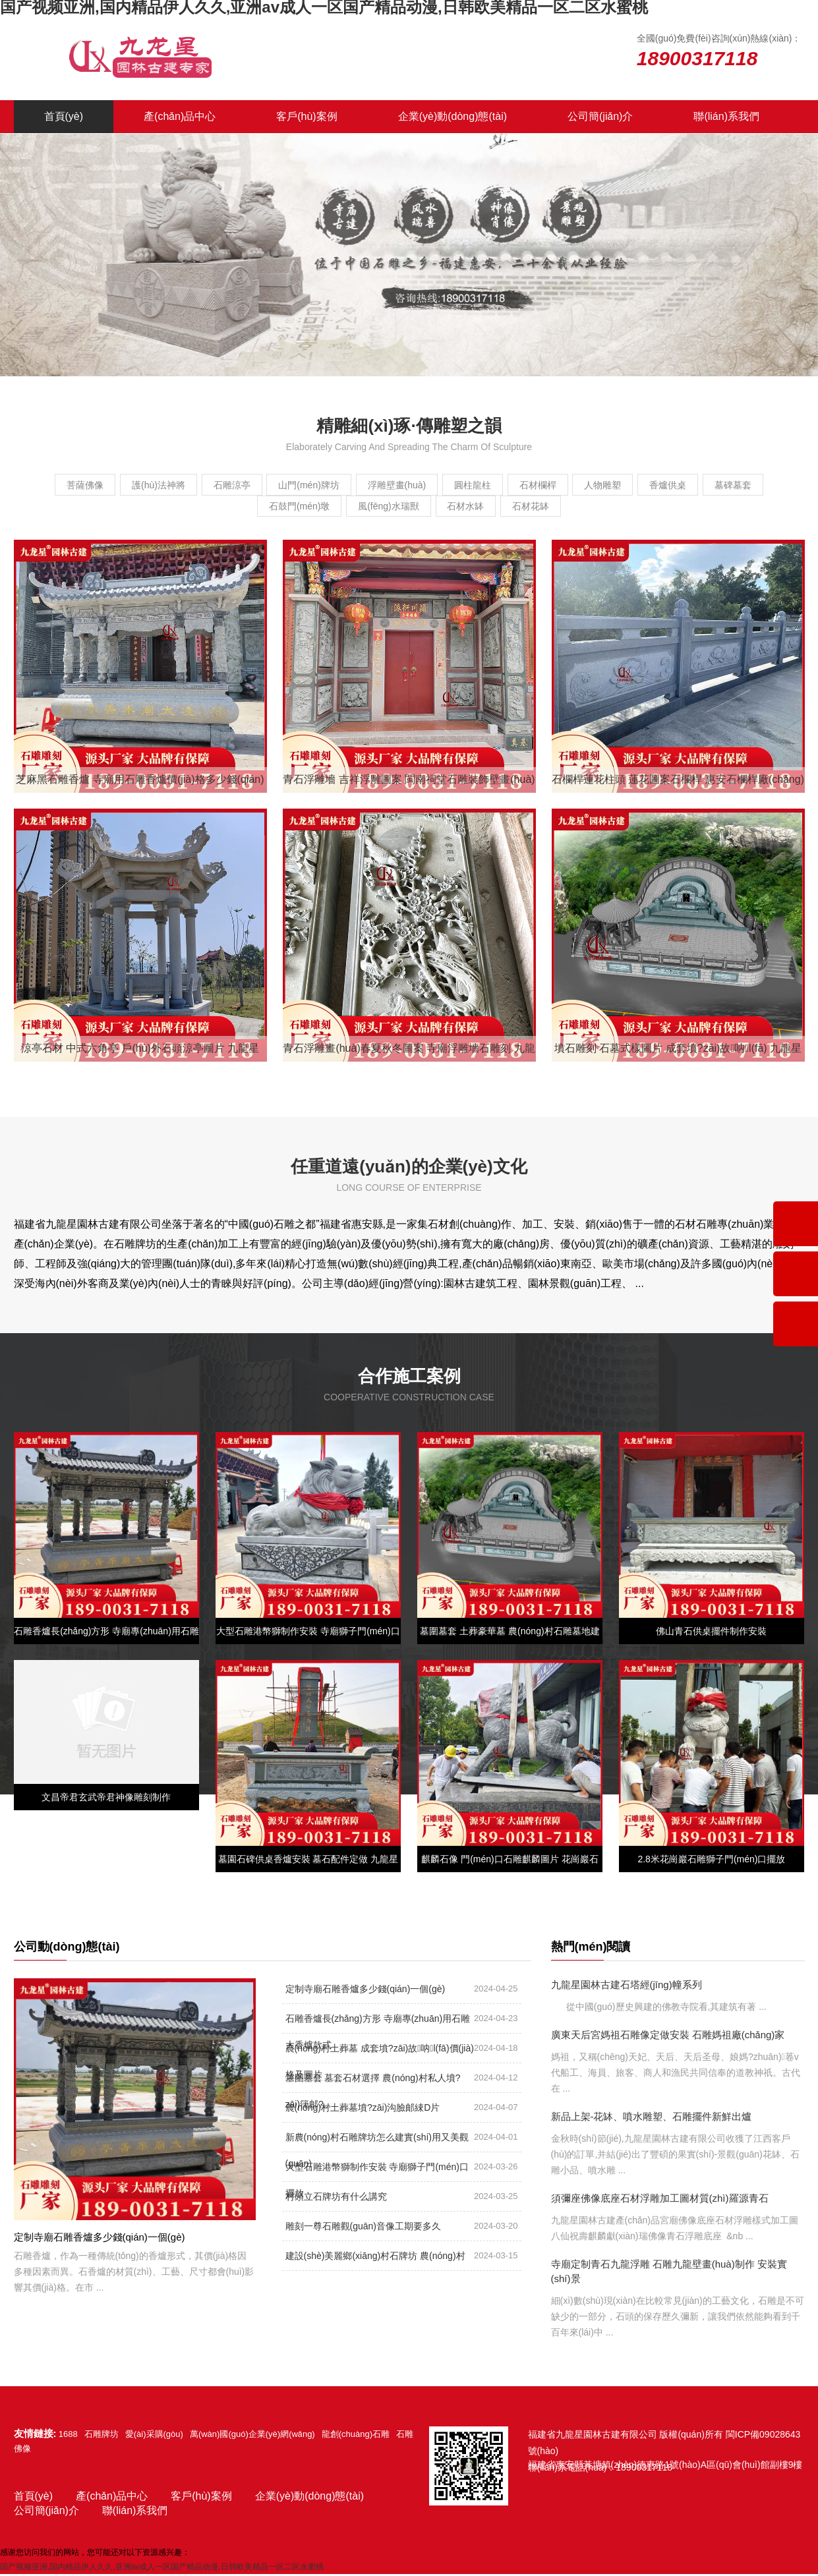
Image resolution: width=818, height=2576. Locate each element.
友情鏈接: (35, 2435)
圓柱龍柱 (518, 485)
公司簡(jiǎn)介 (600, 116)
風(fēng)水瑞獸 (421, 507)
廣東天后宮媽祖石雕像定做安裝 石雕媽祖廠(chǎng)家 (668, 2036)
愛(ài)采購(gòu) (154, 2436)
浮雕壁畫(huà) (429, 485)
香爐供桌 (751, 485)
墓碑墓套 (229, 507)
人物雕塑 (673, 485)
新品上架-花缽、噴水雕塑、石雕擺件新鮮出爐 (651, 2118)
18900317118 (644, 2469)
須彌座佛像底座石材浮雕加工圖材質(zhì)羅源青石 (660, 2200)
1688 (68, 2436)
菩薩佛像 (66, 485)
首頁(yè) (64, 116)
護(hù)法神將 (152, 485)
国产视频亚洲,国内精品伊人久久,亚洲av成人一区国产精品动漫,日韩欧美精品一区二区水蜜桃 (162, 2568)
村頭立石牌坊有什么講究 (336, 2198)
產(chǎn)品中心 (180, 116)
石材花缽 (588, 507)
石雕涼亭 (238, 485)
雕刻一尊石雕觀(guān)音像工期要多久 (363, 2228)
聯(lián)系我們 (726, 116)
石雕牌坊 (101, 2436)
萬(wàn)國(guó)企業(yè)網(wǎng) (252, 2436)
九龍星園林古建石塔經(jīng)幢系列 (626, 1986)
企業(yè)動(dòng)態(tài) (452, 116)
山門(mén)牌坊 (328, 485)
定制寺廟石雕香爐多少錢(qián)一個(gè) (365, 1991)
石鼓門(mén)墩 (319, 507)
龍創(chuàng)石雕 (356, 2436)
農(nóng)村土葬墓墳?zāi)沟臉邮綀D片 (362, 2109)
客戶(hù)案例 (306, 116)
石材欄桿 (595, 485)
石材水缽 (510, 507)
